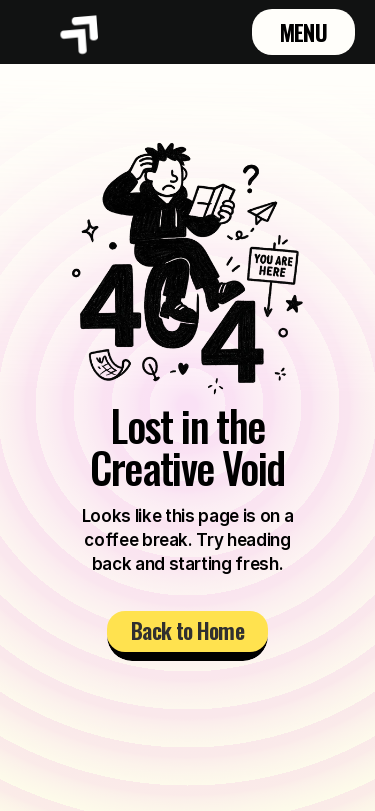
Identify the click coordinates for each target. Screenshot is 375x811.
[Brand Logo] (81, 32)
